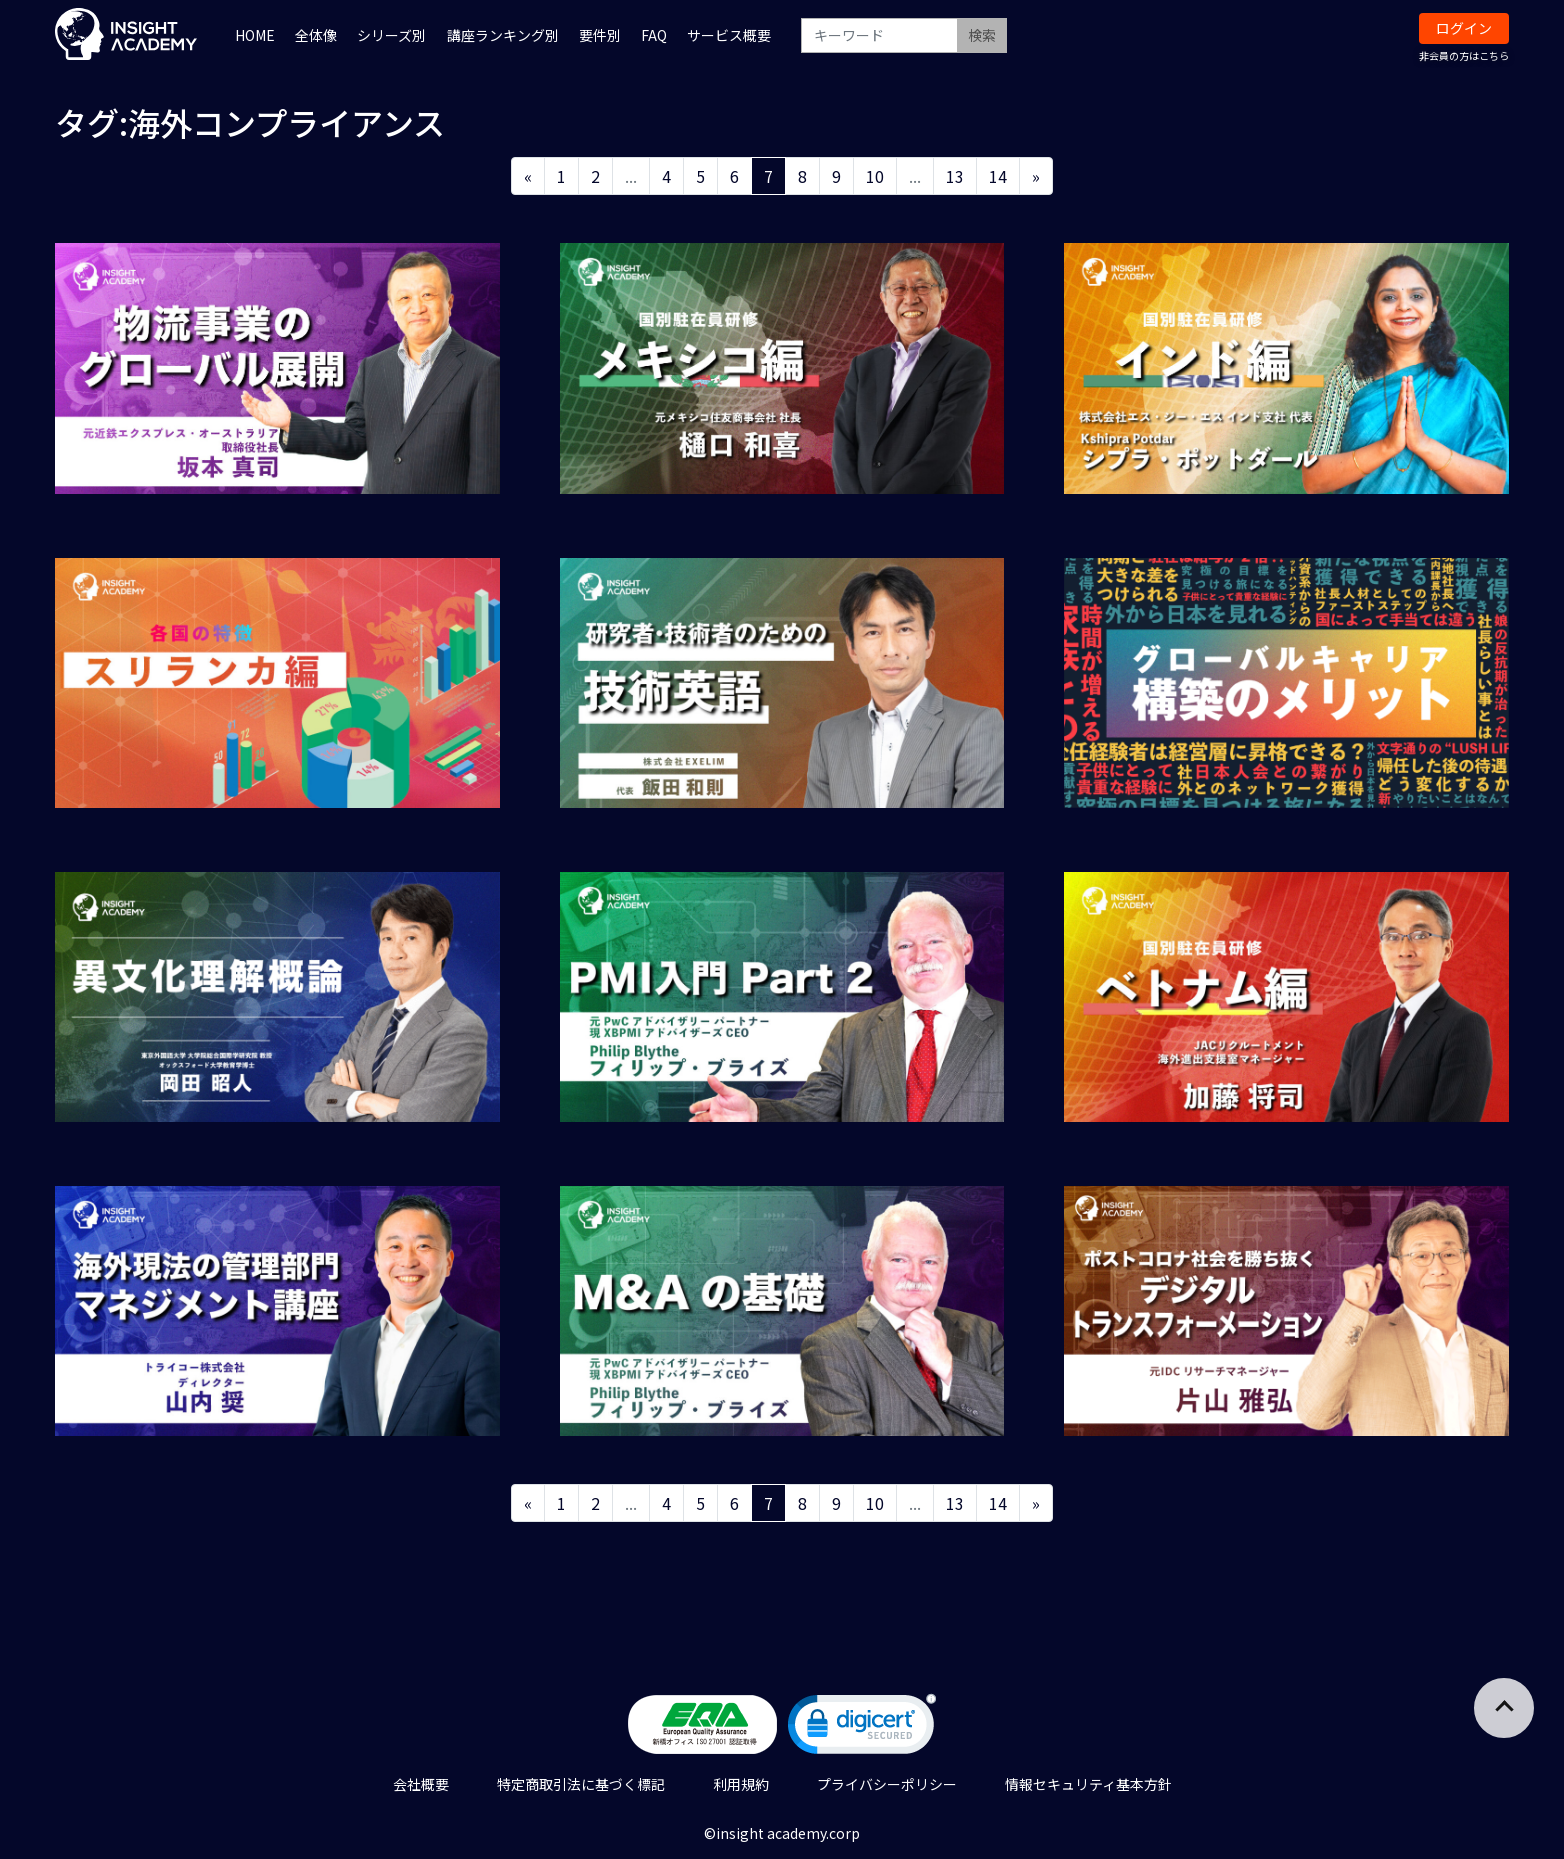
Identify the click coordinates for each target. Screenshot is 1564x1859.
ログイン (1464, 28)
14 (998, 176)
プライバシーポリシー (887, 1784)
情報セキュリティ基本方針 (1088, 1784)
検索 (982, 35)
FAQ (654, 35)
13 (955, 176)
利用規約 (741, 1784)
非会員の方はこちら (1464, 55)
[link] (862, 1728)
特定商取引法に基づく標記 (581, 1784)
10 (875, 176)
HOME (255, 35)
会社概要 (421, 1784)
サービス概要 (729, 35)
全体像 (316, 35)
